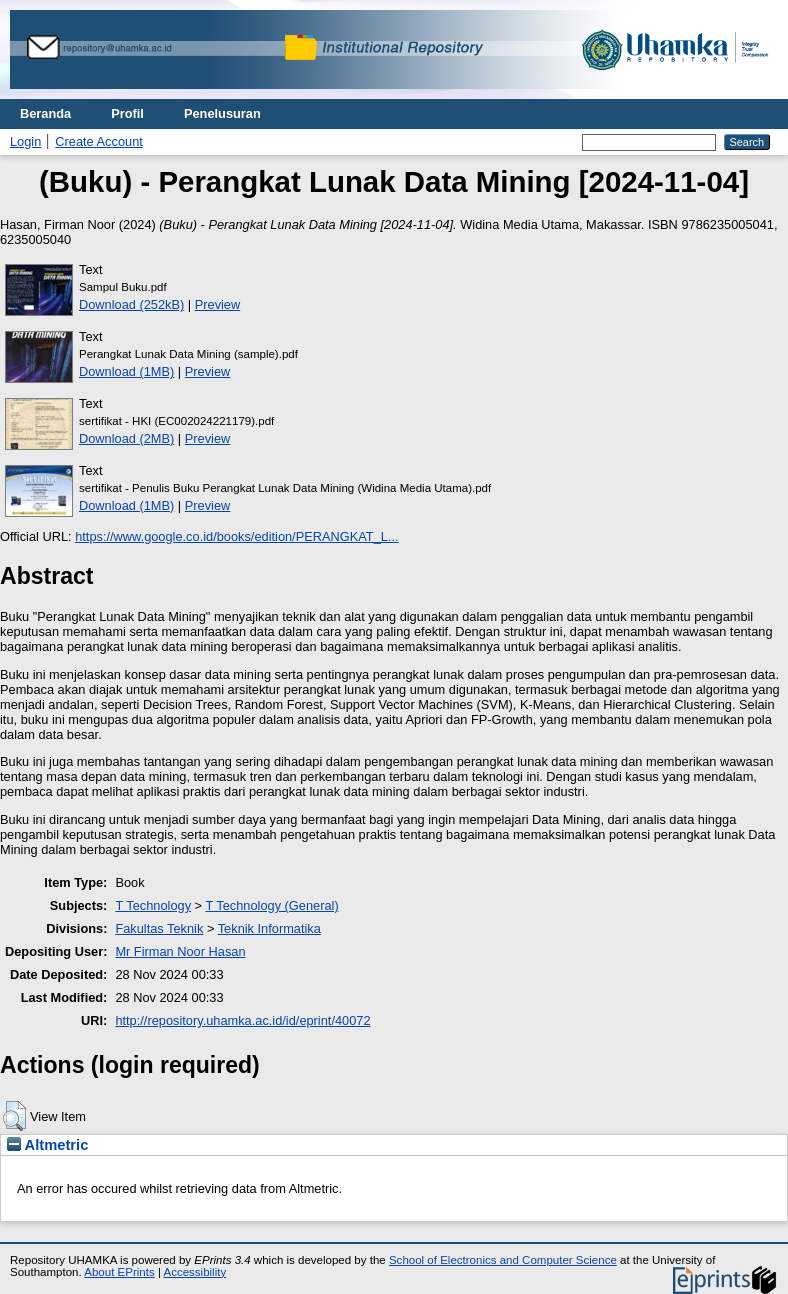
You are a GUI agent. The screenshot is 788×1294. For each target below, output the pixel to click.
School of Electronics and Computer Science (503, 1260)
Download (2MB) (126, 438)
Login (25, 141)
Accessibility (194, 1272)
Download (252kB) (131, 304)
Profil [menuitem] (127, 113)
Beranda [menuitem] (45, 113)
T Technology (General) (271, 905)
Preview (218, 304)
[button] (14, 1116)
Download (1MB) (126, 371)
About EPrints (119, 1272)
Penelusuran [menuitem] (222, 113)
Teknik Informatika (269, 928)
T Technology (153, 905)
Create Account (99, 141)
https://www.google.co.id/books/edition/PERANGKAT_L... (236, 536)
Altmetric (47, 1145)
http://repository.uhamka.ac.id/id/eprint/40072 (242, 1020)
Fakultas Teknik (159, 928)
